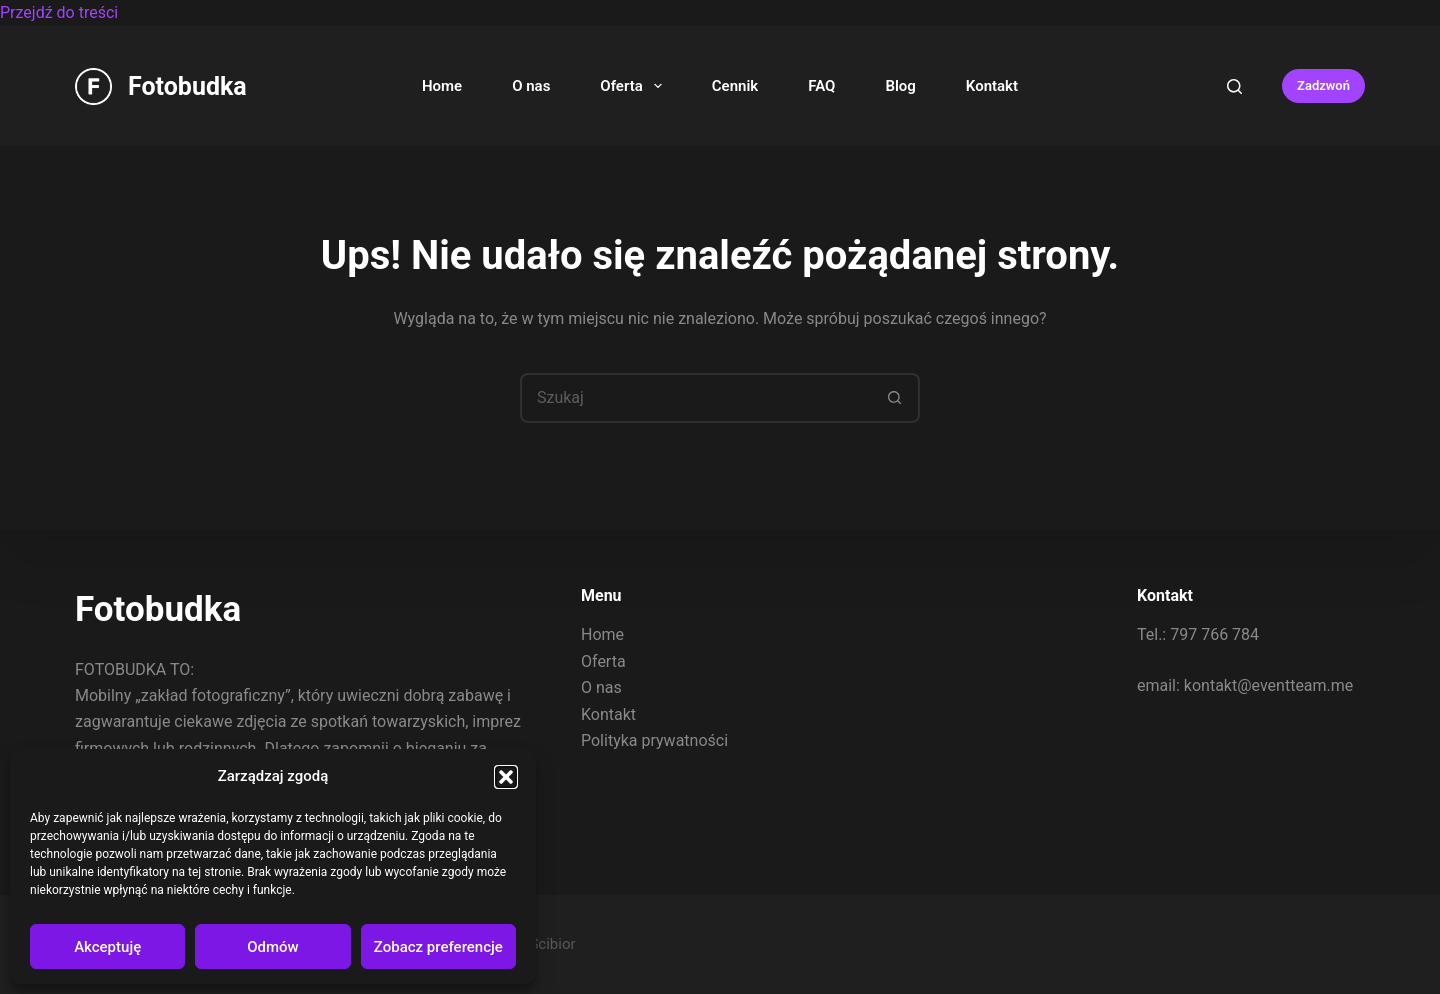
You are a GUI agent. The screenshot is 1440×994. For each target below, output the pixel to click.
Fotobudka (187, 86)
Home (442, 86)
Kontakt (992, 86)
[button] (506, 777)
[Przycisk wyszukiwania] (895, 398)
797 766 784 (1214, 634)
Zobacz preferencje (438, 947)
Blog (900, 86)
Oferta (634, 86)
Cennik (735, 86)
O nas (531, 86)
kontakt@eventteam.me (1269, 684)
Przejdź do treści (59, 12)
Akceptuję (107, 947)
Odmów (273, 947)
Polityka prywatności (654, 740)
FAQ (821, 86)
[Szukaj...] (695, 398)
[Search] (1234, 86)
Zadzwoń (1323, 85)
